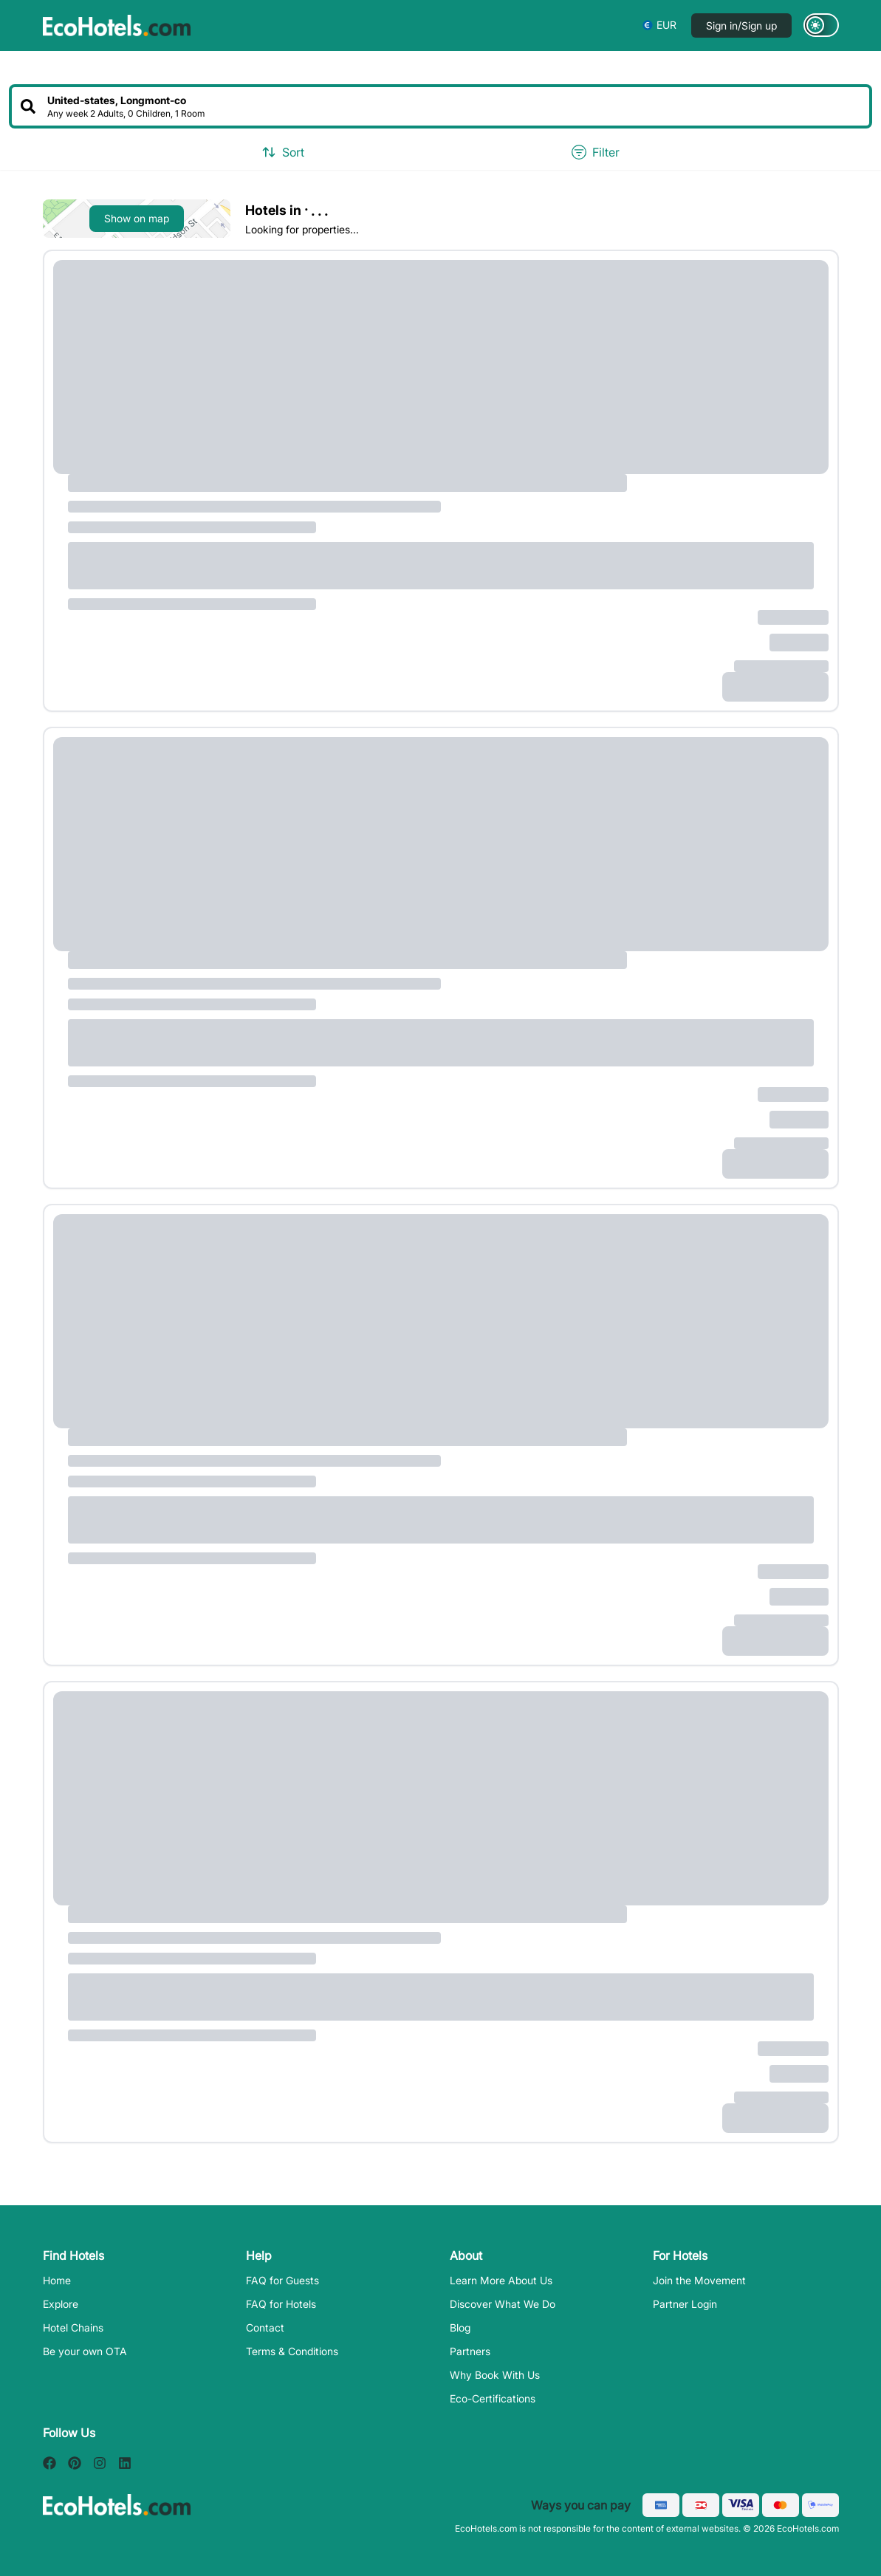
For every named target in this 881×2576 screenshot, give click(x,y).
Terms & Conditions (292, 2351)
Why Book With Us (495, 2374)
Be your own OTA (85, 2351)
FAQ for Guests (282, 2280)
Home (57, 2280)
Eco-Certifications (492, 2398)
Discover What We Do (502, 2304)
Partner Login (685, 2304)
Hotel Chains (73, 2327)
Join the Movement (699, 2280)
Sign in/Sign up (741, 25)
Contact (265, 2327)
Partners (470, 2351)
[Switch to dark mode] (821, 25)
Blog (460, 2327)
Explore (60, 2304)
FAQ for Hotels (281, 2304)
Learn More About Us (501, 2280)
